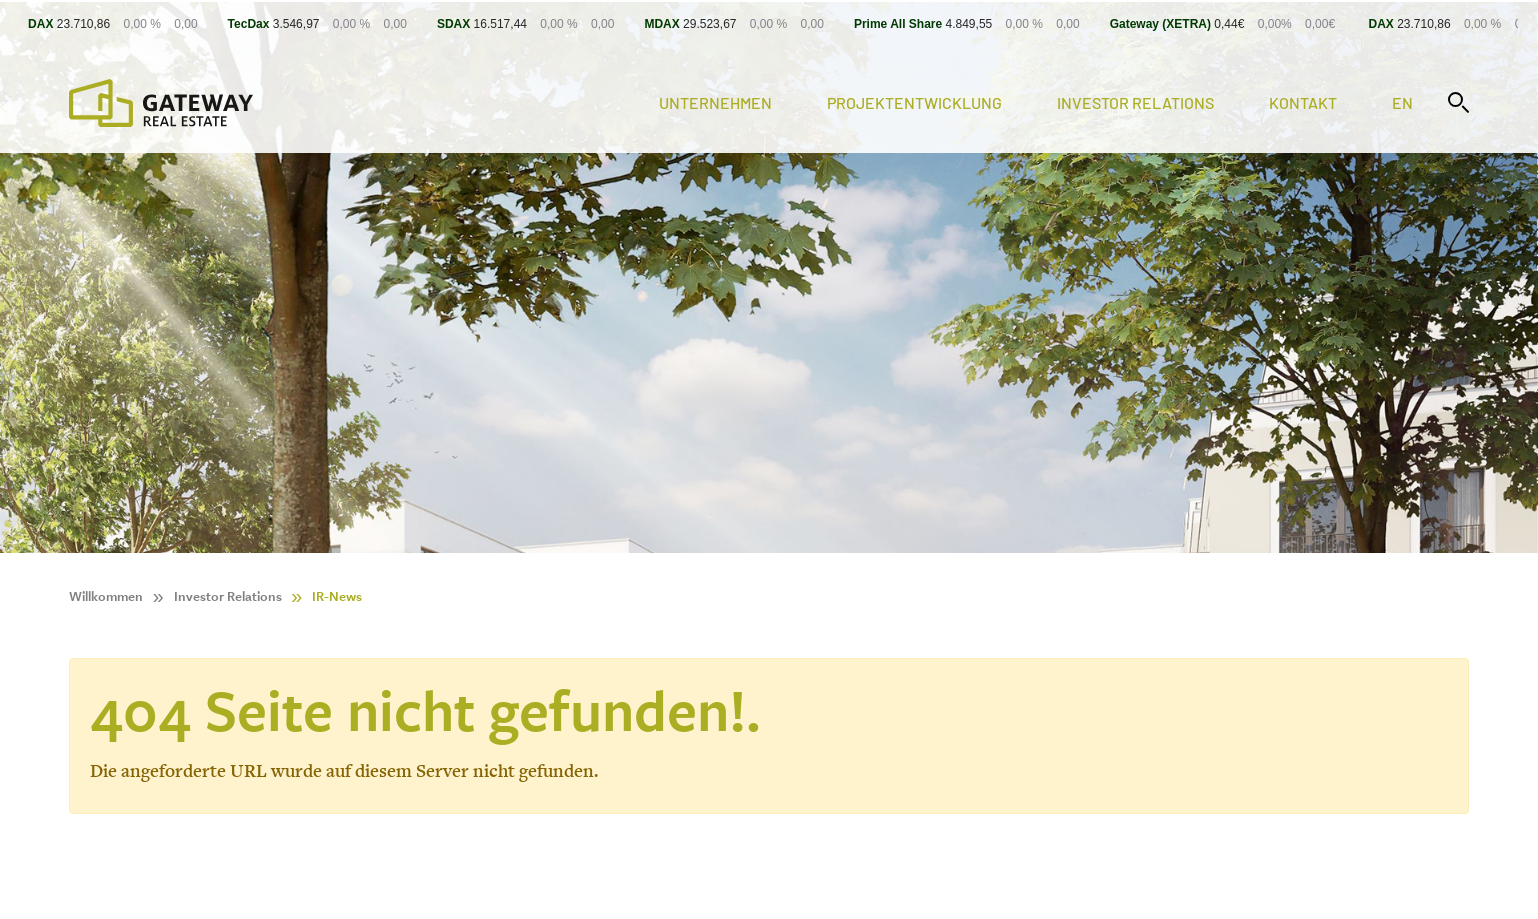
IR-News (337, 596)
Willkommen (106, 596)
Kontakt (1303, 102)
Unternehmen (715, 102)
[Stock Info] (769, 23)
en (1402, 102)
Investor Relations (1135, 102)
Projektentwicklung (914, 102)
